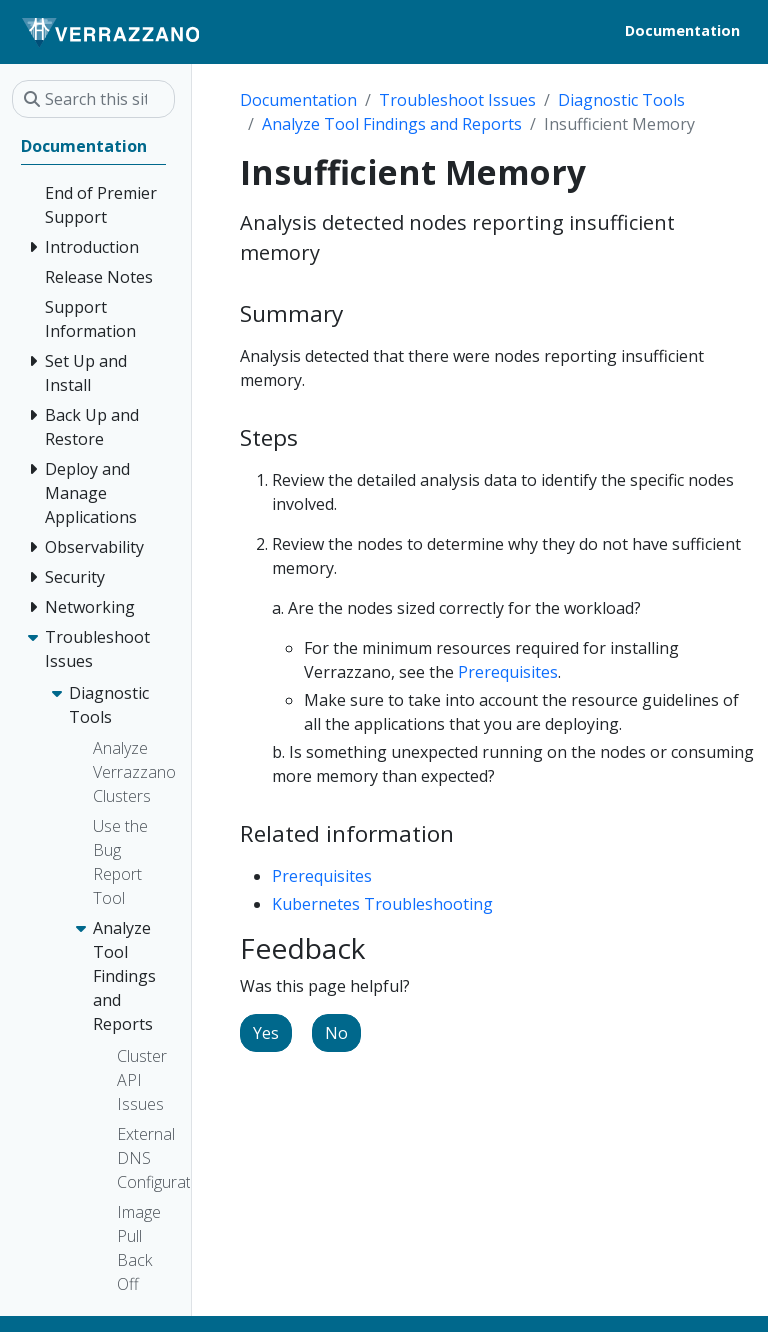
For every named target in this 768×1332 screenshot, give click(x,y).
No (336, 1033)
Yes (266, 1033)
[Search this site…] (93, 99)
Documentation (298, 100)
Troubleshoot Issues (457, 100)
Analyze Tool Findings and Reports (392, 124)
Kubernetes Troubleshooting (382, 904)
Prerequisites (508, 672)
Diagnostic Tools (621, 100)
